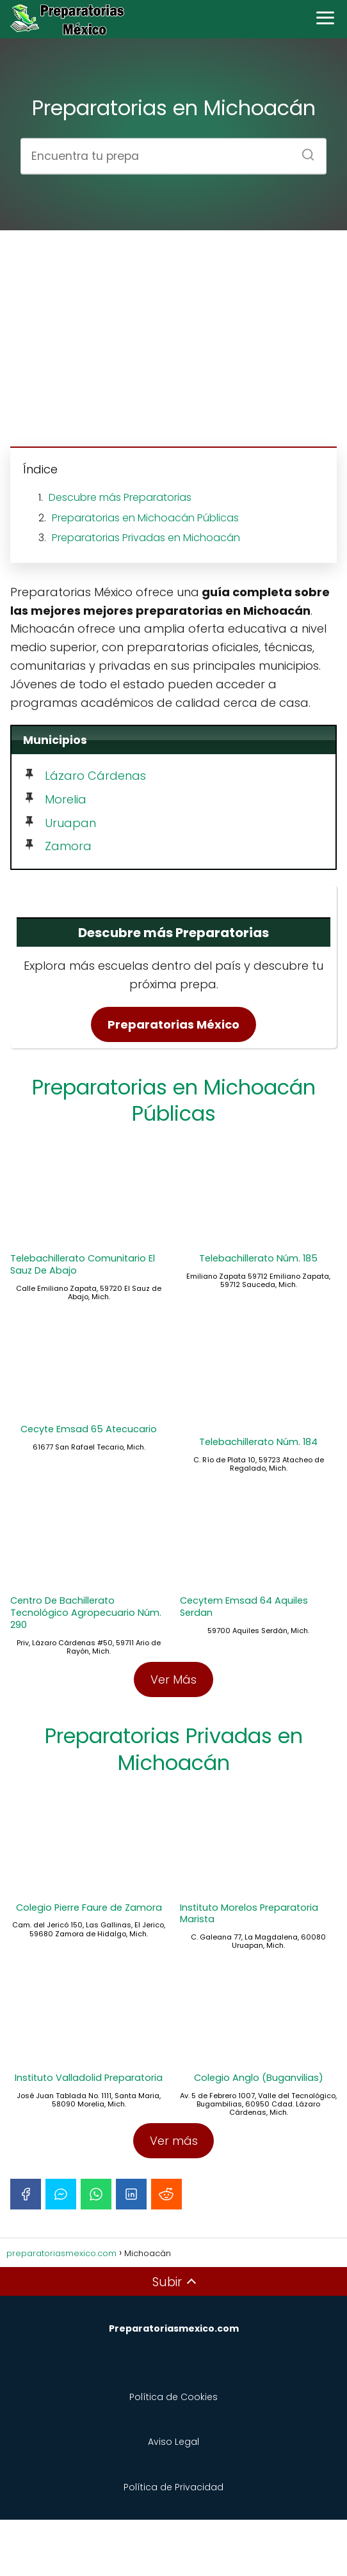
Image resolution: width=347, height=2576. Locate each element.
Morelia (65, 799)
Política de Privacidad (173, 2542)
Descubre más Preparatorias (120, 497)
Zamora (68, 846)
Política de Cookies (173, 2453)
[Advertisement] (173, 340)
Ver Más (173, 1712)
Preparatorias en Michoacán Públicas (145, 517)
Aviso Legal (173, 2498)
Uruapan (70, 823)
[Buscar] (303, 150)
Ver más (174, 2197)
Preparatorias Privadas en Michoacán (146, 537)
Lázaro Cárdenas (95, 776)
